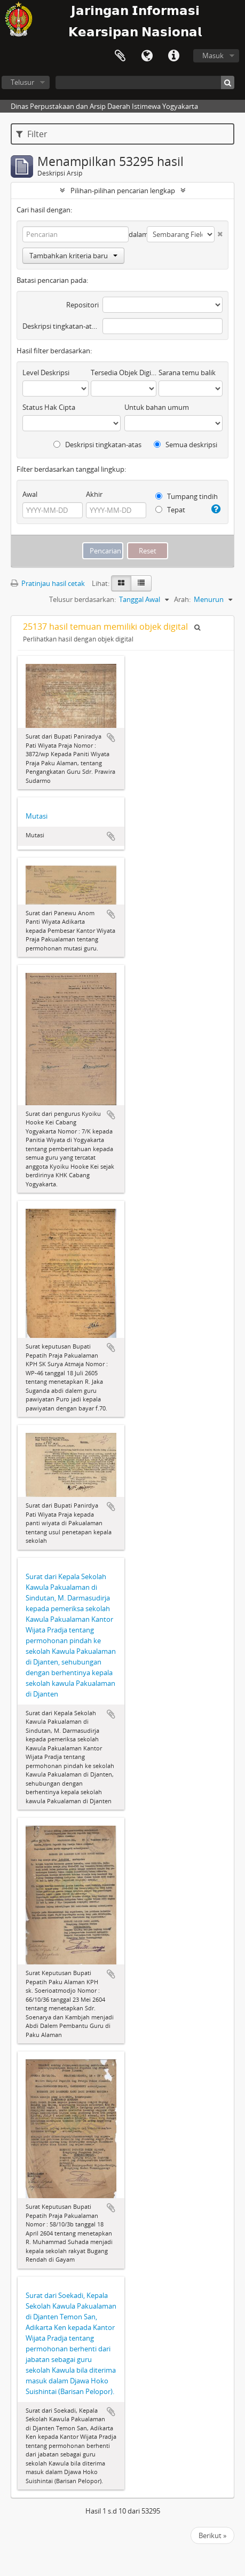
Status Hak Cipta (48, 407)
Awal (29, 494)
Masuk (213, 55)
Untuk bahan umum (156, 407)
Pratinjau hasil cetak (48, 583)
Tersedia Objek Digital (124, 372)
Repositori (82, 305)
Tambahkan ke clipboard (111, 737)
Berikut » (212, 2535)
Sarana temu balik (187, 372)
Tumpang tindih (186, 496)
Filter (32, 134)
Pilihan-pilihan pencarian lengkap (122, 190)
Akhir (94, 494)
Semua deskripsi (185, 444)
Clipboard (120, 56)
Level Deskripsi (45, 372)
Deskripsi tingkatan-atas (60, 326)
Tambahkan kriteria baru (73, 255)
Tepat (170, 509)
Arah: (182, 599)
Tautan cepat (173, 56)
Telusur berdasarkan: (82, 599)
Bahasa (146, 56)
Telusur (22, 82)
